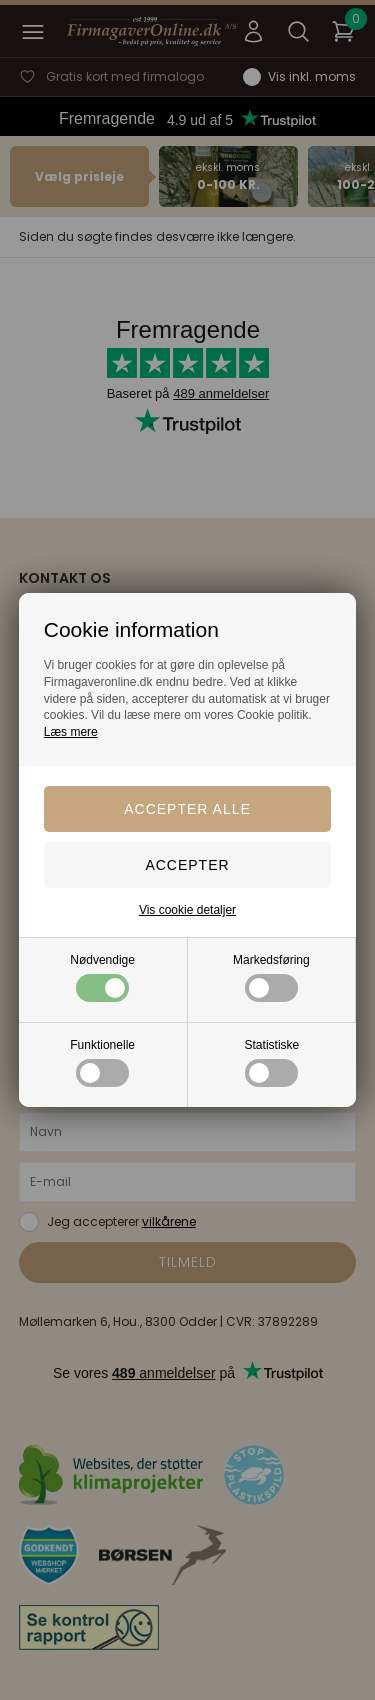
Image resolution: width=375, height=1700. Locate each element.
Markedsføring (271, 977)
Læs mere (71, 732)
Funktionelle (102, 1062)
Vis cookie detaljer (187, 910)
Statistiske (272, 1062)
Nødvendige (102, 977)
